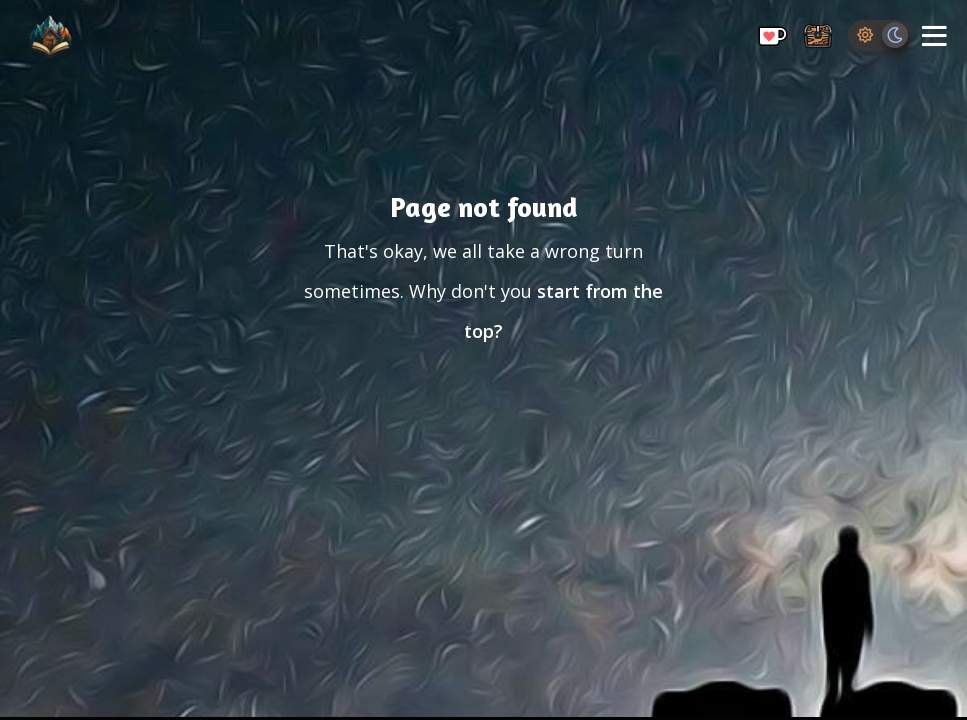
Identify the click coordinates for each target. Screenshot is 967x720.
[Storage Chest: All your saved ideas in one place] (818, 37)
